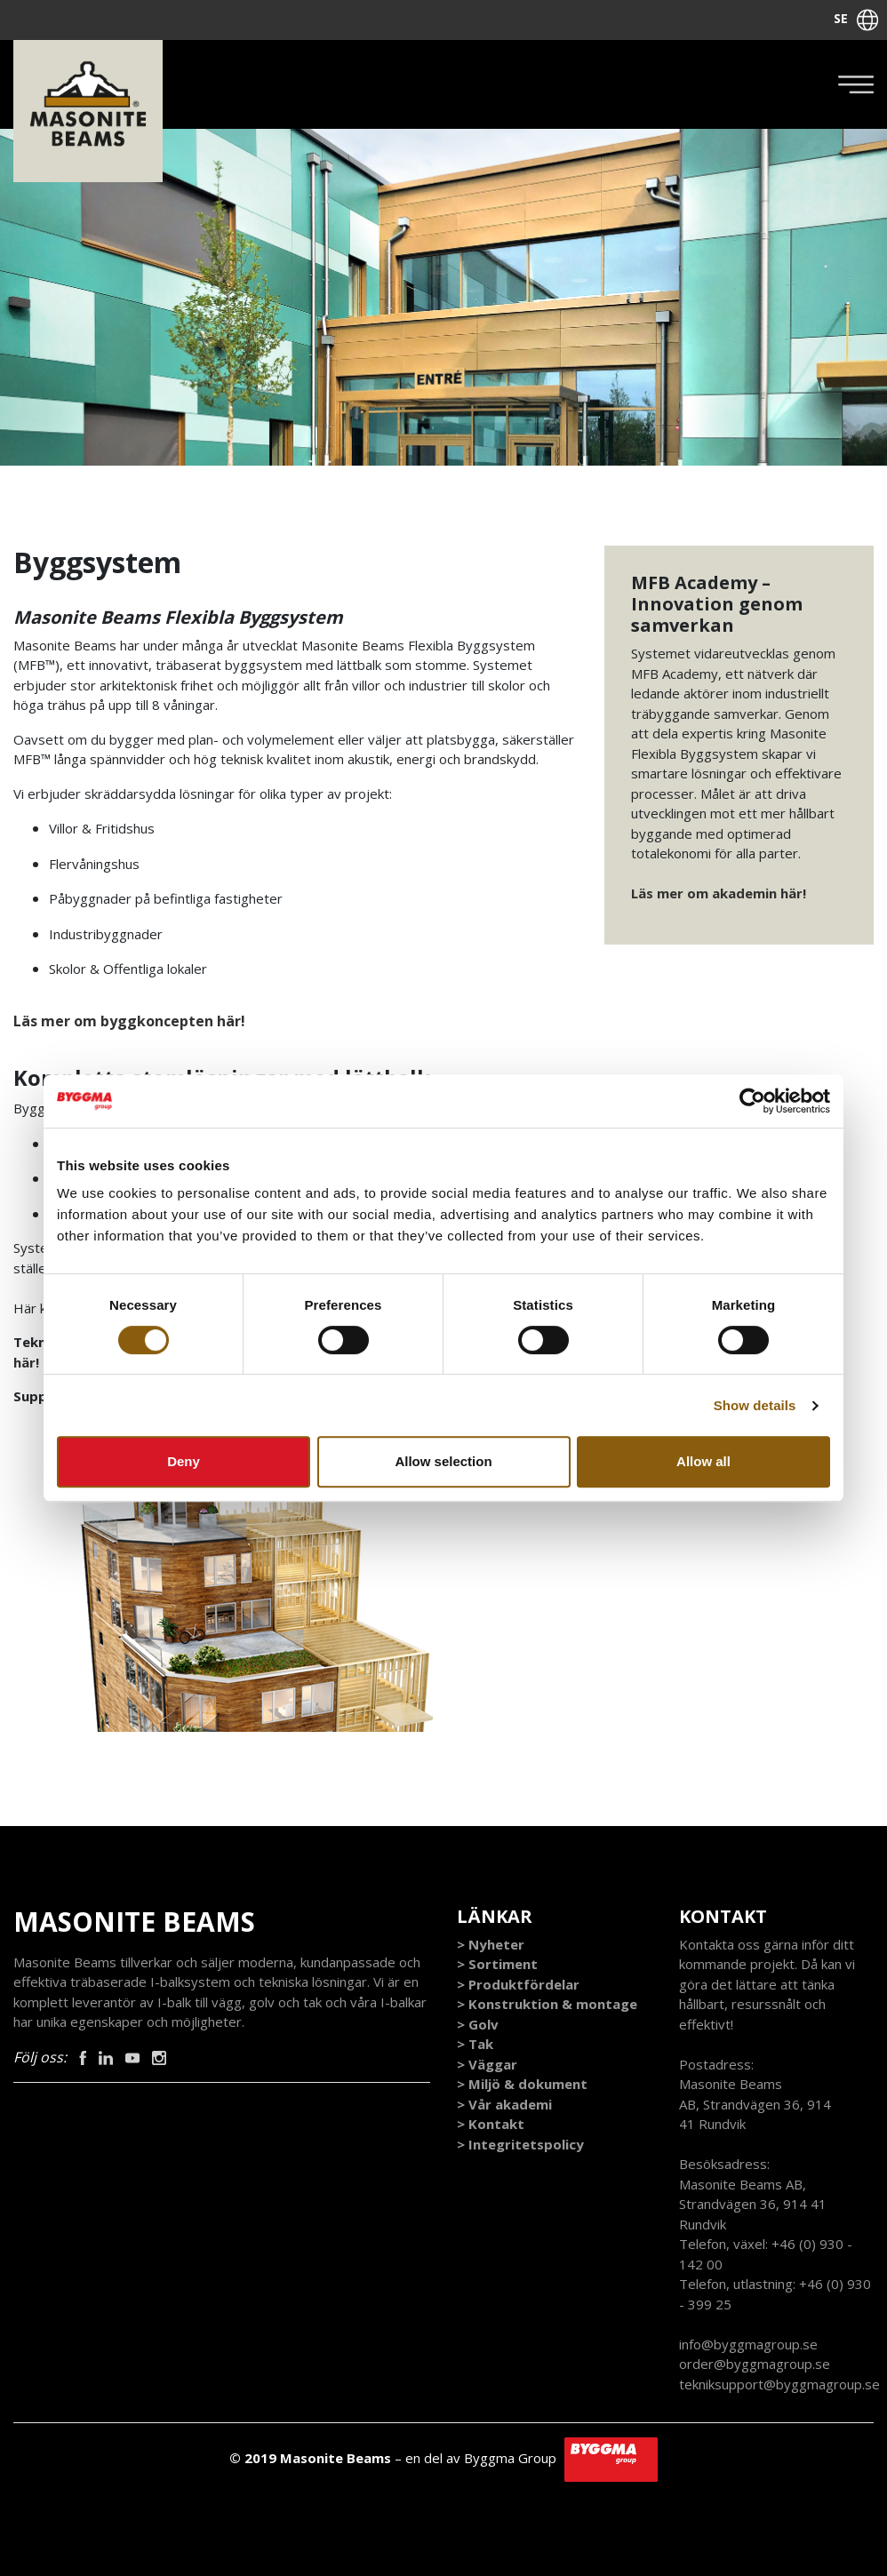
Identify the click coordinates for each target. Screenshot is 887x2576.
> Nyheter (490, 1944)
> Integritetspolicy (520, 2144)
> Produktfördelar (518, 1984)
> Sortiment (497, 1964)
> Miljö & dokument (522, 2084)
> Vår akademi (504, 2104)
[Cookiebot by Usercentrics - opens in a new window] (752, 1101)
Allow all (703, 1461)
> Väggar (487, 2064)
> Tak (475, 2044)
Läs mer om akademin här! (718, 893)
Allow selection (443, 1461)
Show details (755, 1405)
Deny (183, 1461)
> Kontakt (490, 2124)
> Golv (478, 2024)
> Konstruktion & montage (547, 2004)
